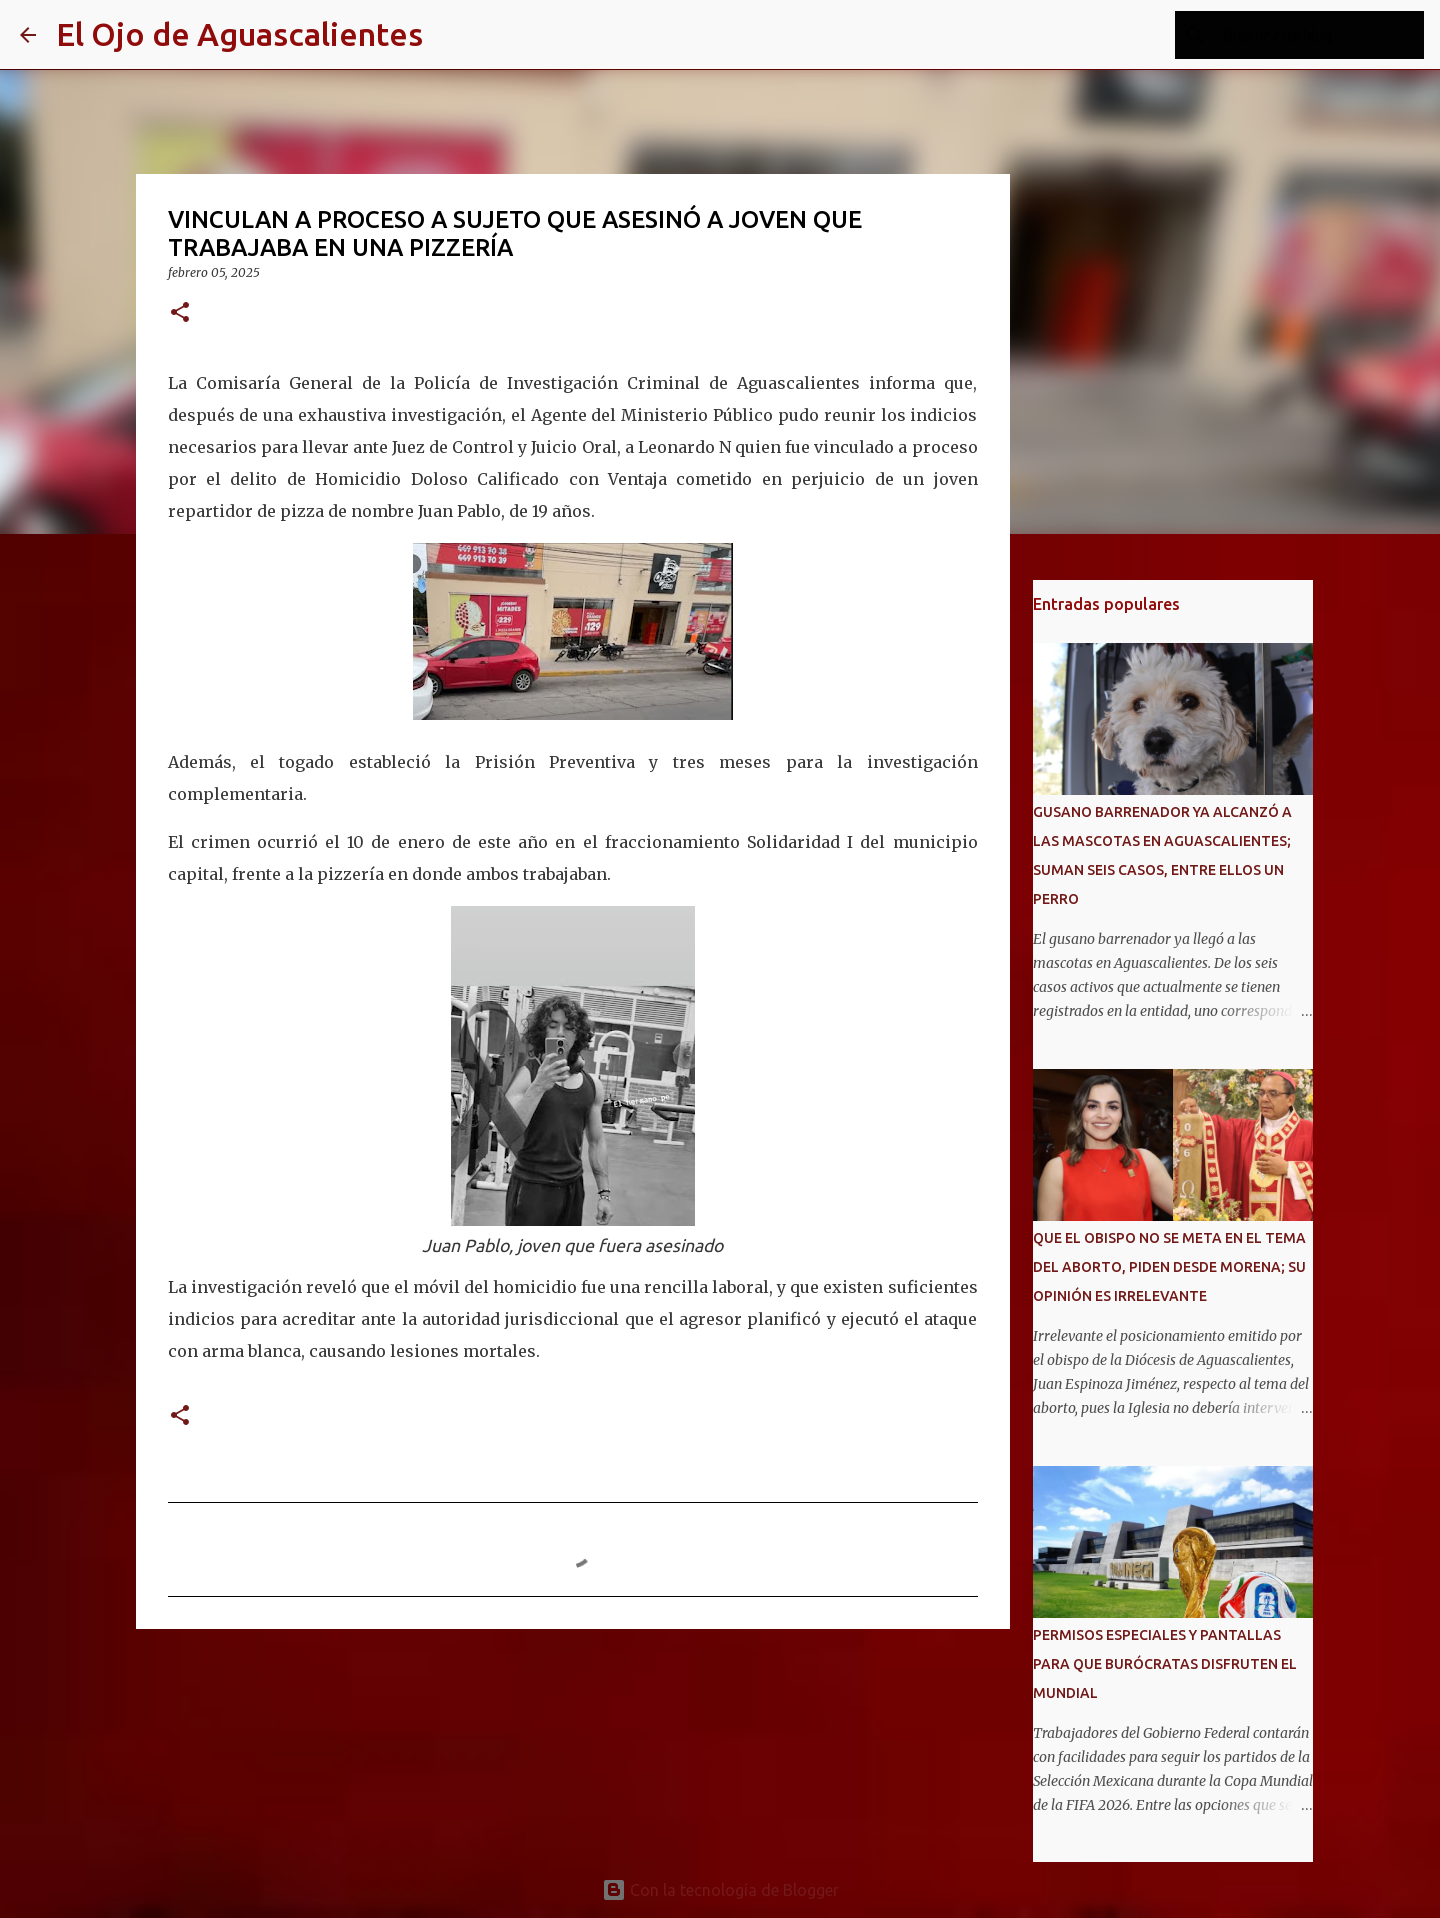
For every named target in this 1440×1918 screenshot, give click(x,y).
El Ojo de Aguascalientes (239, 34)
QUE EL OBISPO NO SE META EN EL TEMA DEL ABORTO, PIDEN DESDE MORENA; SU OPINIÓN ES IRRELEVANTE (1169, 1267)
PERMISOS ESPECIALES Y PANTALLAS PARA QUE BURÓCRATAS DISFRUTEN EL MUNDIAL (1165, 1664)
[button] (180, 313)
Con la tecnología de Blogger (720, 1890)
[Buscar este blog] (1319, 35)
